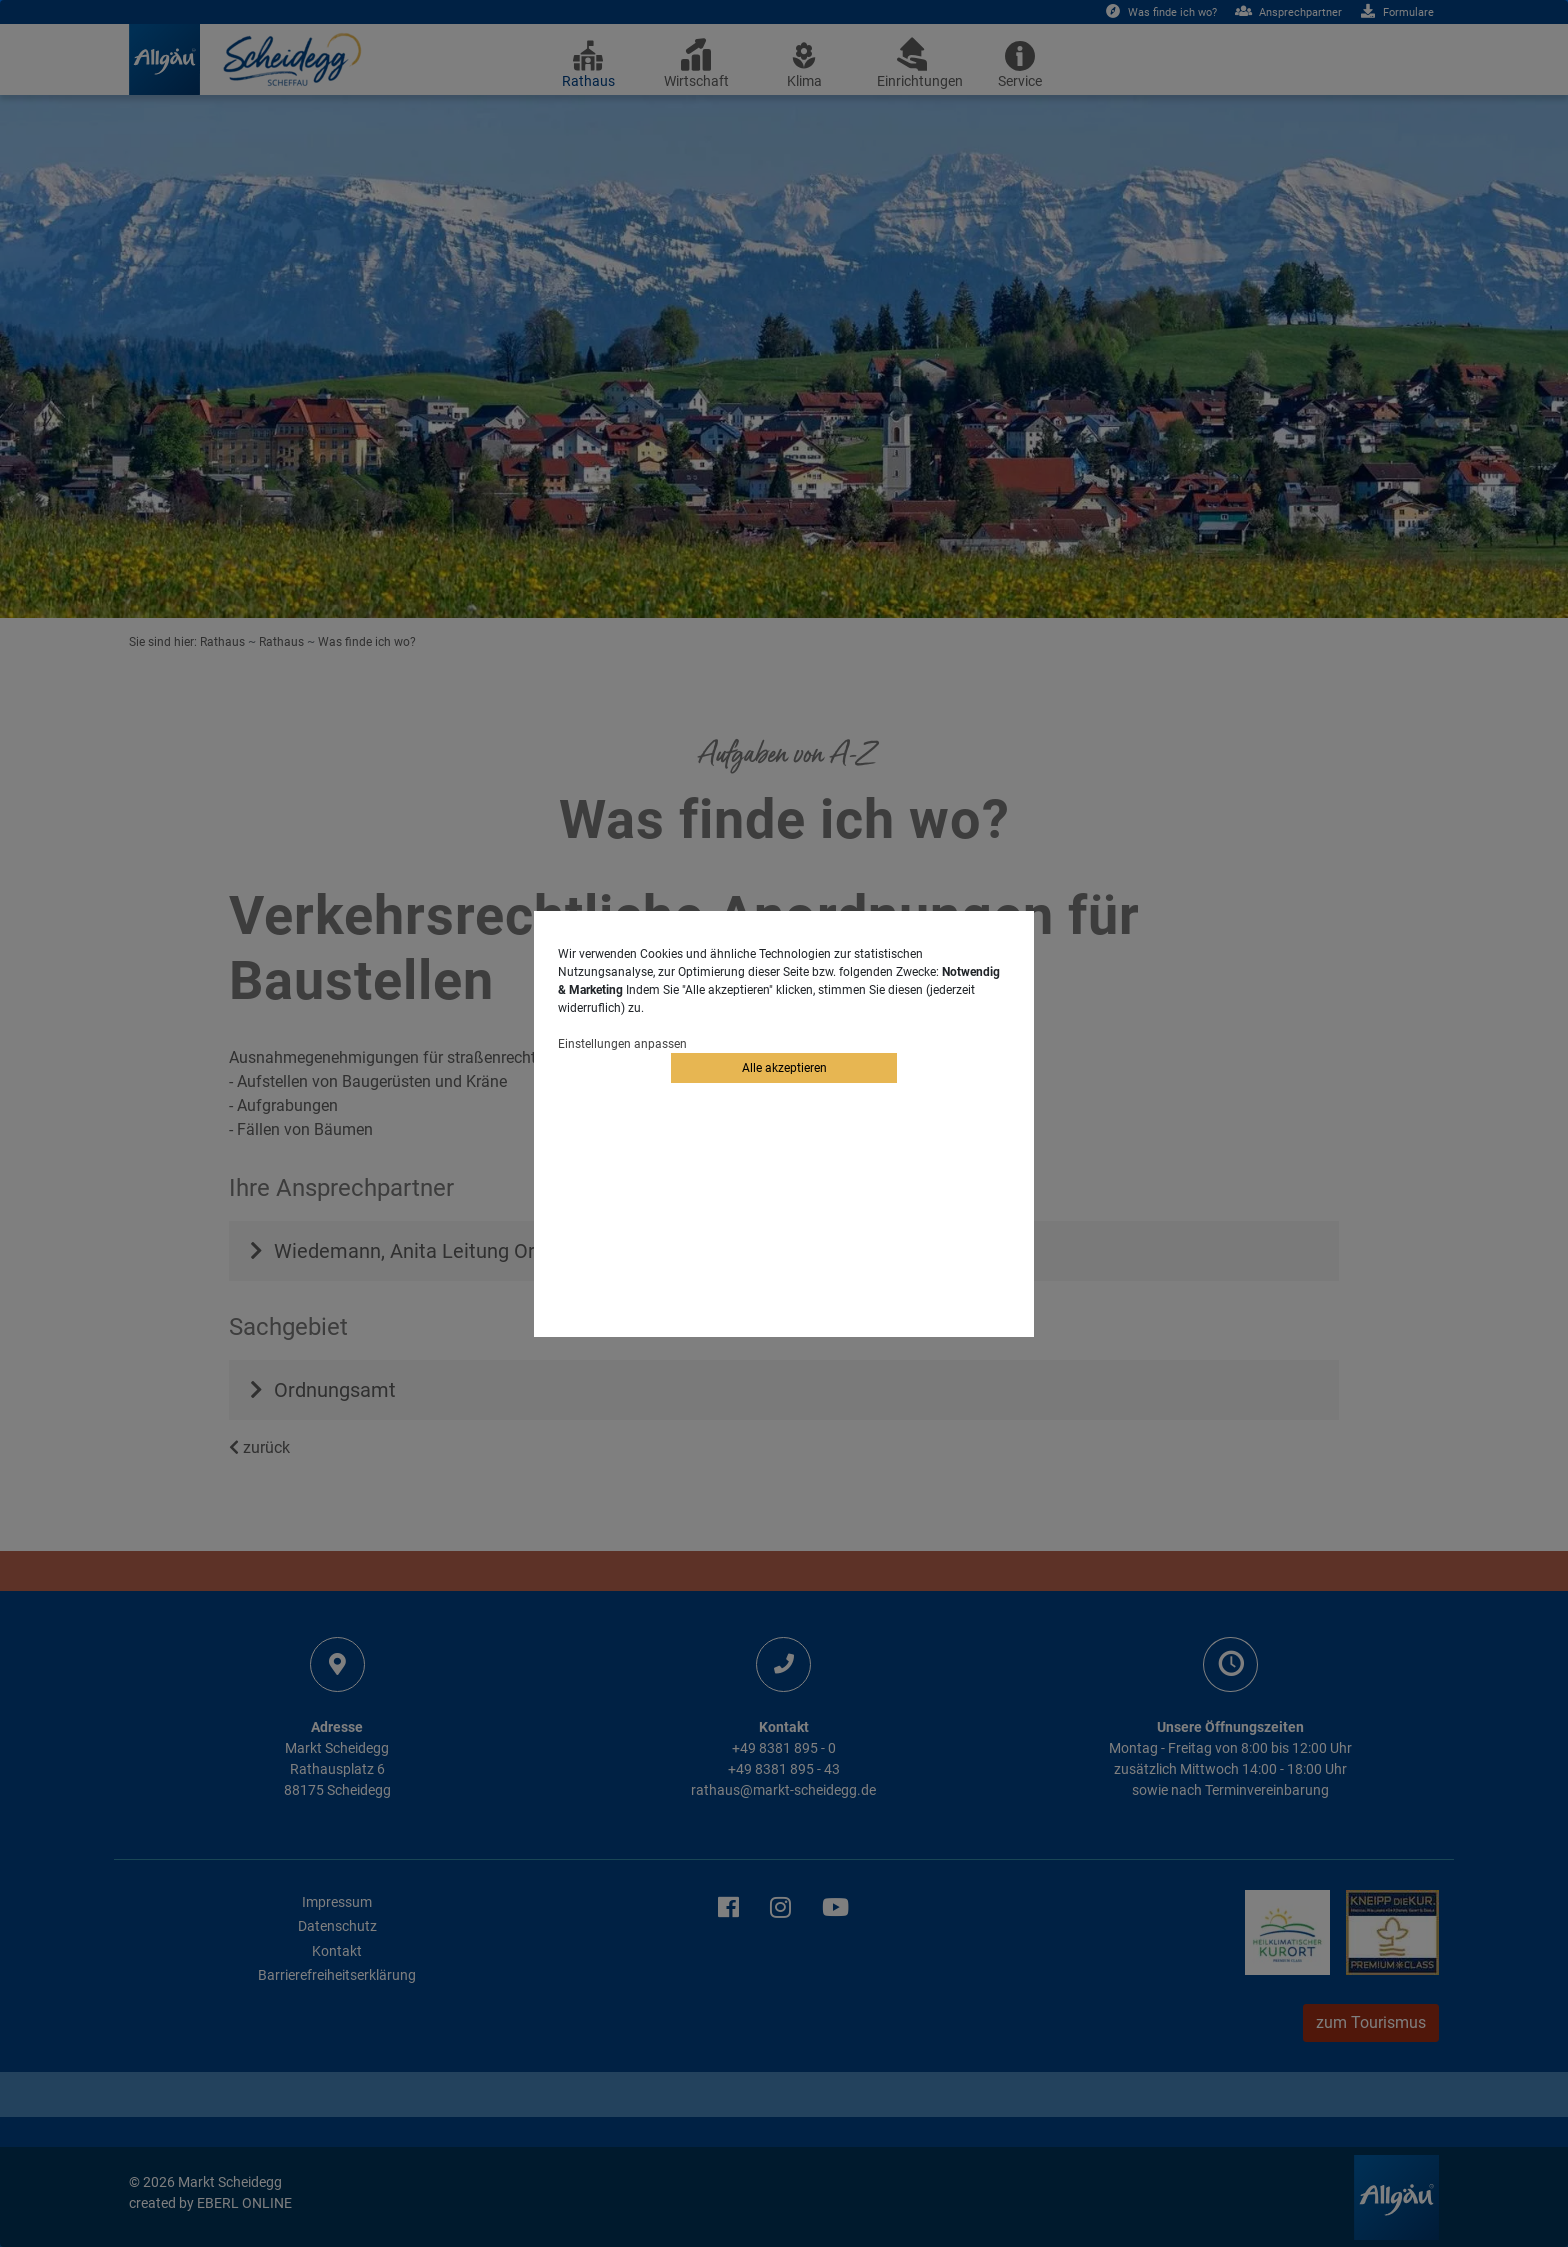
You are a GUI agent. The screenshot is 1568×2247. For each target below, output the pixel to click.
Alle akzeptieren (784, 1068)
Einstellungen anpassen (622, 1044)
